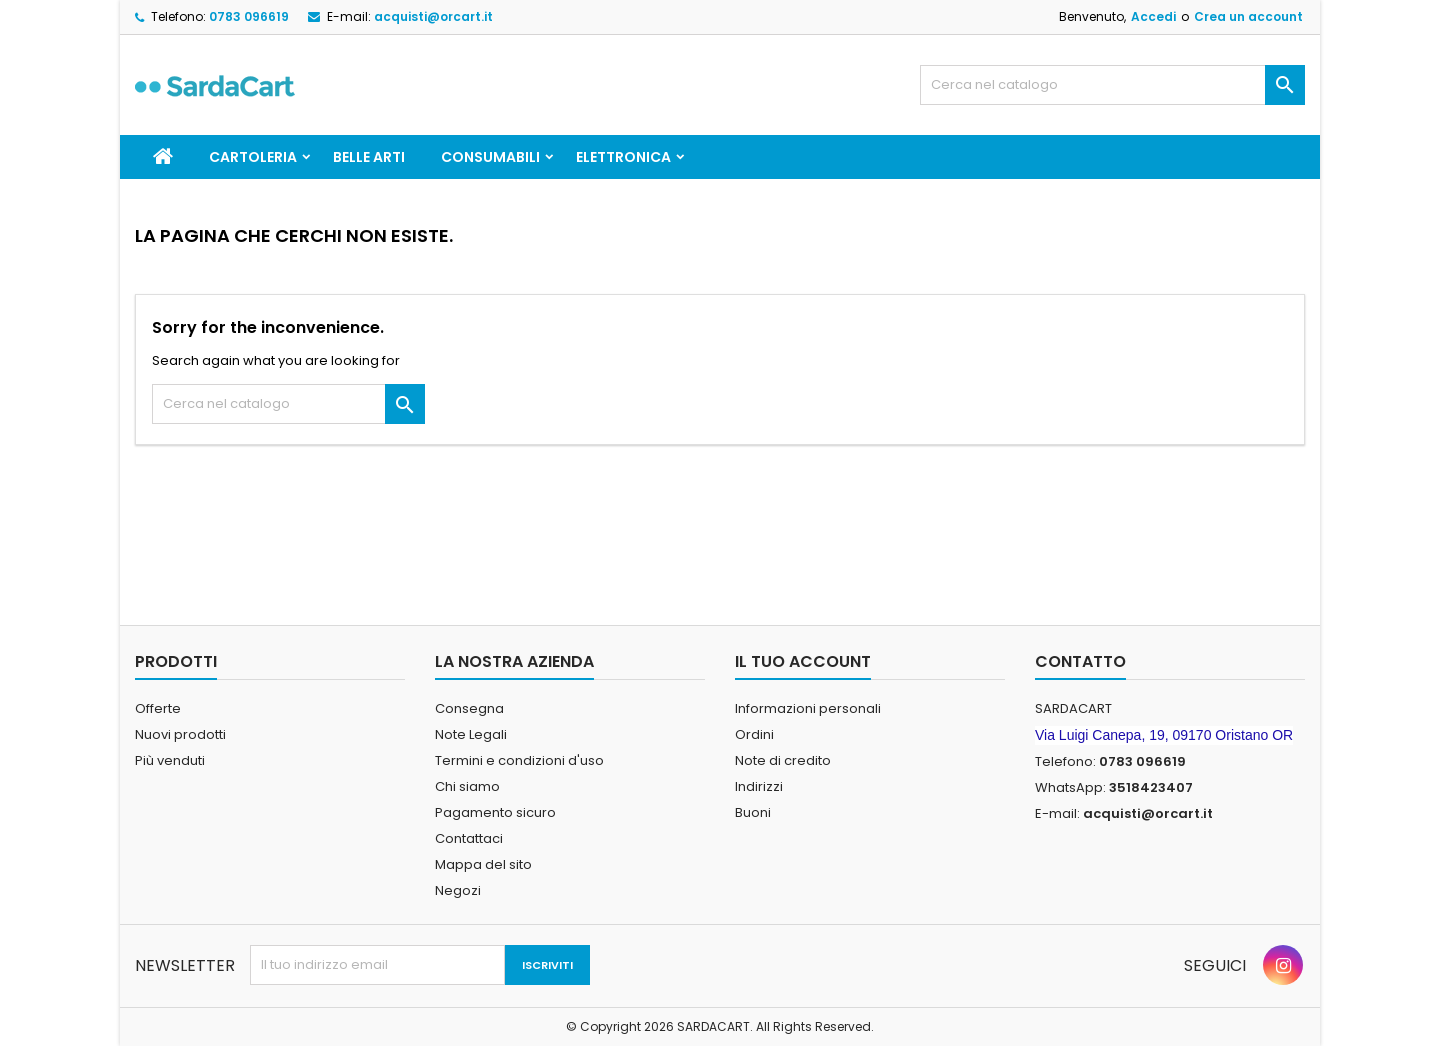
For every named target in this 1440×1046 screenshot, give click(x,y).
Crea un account (1248, 16)
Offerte (158, 708)
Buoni (753, 812)
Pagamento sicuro (495, 812)
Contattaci (469, 838)
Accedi (1153, 16)
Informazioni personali (808, 708)
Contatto (1080, 661)
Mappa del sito (483, 864)
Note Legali (471, 734)
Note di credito (783, 760)
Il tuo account (803, 661)
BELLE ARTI (369, 157)
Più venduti (170, 760)
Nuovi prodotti (180, 734)
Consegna (469, 708)
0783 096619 (249, 16)
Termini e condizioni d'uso (519, 760)
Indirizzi (759, 786)
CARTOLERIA (253, 157)
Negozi (458, 890)
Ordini (754, 734)
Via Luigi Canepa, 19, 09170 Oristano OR (1164, 735)
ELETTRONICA (623, 157)
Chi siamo (467, 786)
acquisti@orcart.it (433, 16)
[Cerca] (1112, 85)
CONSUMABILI (490, 157)
